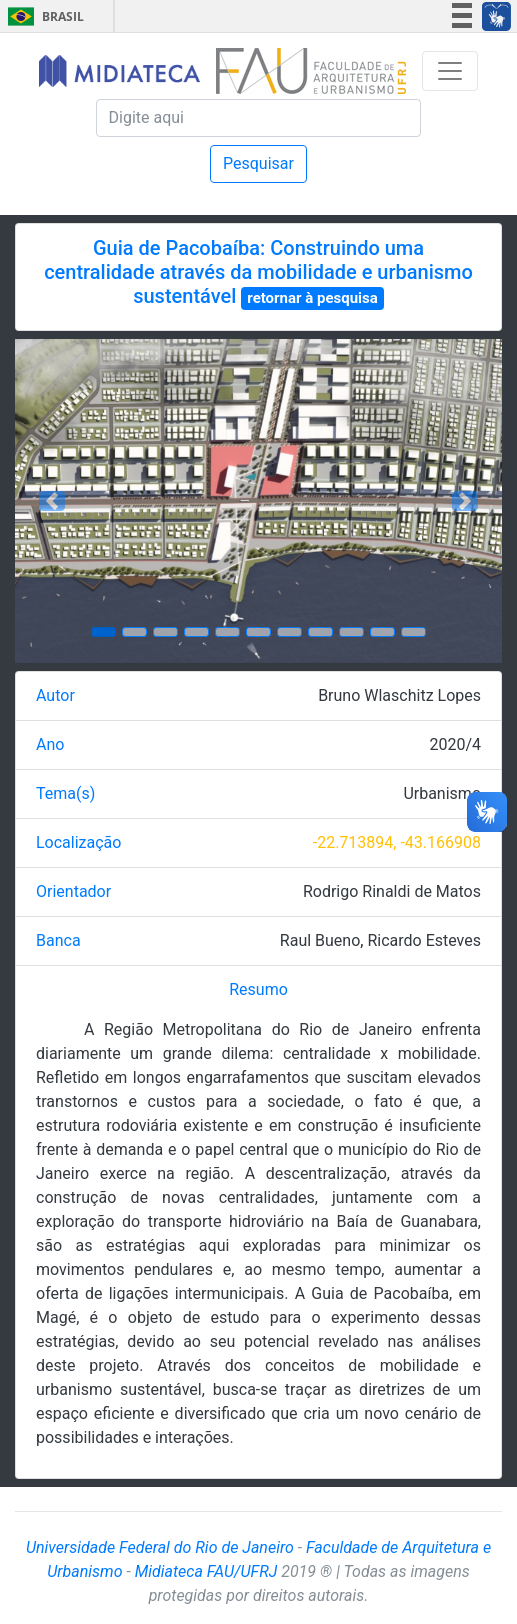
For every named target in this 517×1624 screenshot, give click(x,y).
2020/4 (455, 744)
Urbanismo (442, 793)
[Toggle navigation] (450, 71)
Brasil (42, 16)
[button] (51, 501)
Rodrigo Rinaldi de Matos (392, 891)
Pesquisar (258, 163)
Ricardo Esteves (424, 940)
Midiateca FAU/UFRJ (206, 1571)
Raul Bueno (320, 940)
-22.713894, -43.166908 (397, 842)
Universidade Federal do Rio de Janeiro (160, 1547)
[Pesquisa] (259, 118)
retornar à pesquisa (312, 298)
